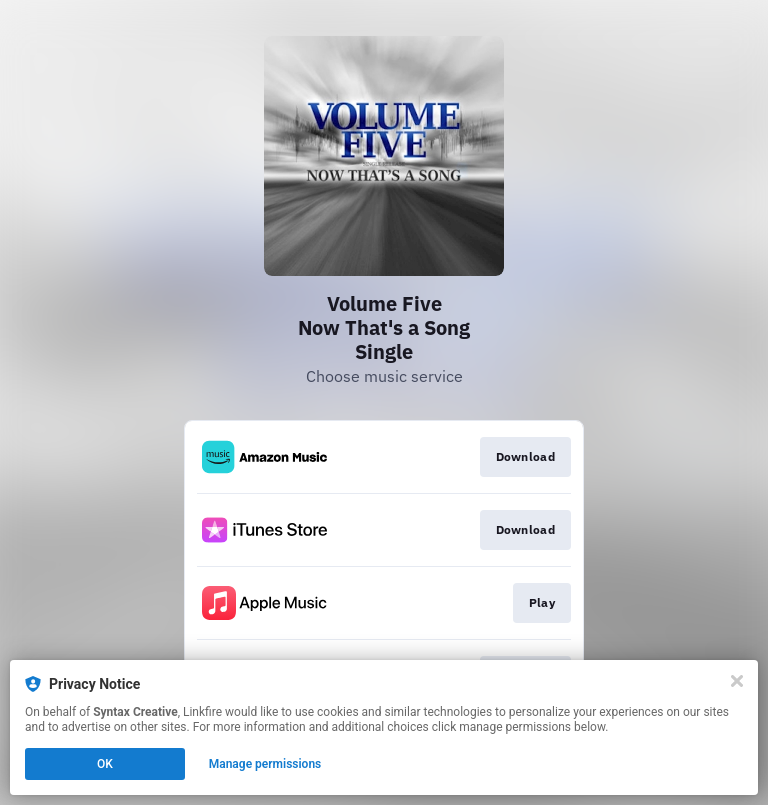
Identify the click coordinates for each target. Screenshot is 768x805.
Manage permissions (265, 764)
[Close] (737, 681)
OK (105, 764)
